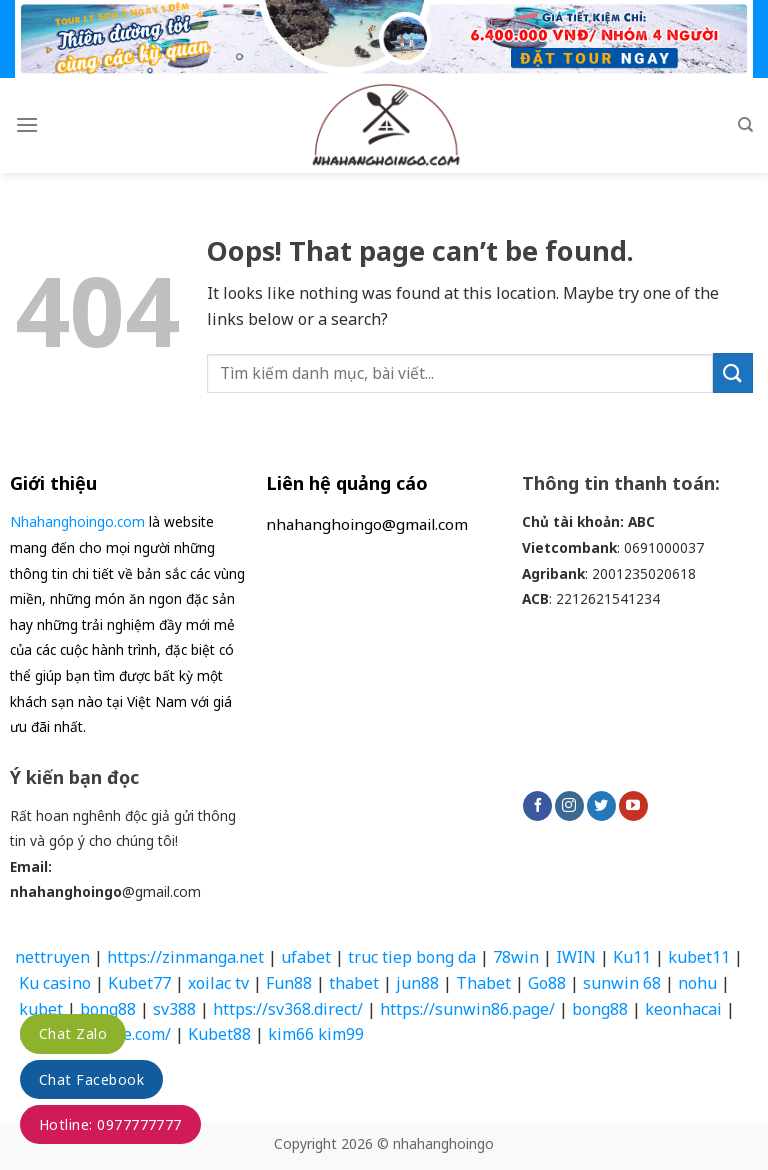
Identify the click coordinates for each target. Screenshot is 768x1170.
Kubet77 (139, 983)
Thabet (483, 983)
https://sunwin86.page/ (467, 1009)
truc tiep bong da (412, 957)
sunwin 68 (622, 983)
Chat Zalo (73, 1033)
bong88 (108, 1009)
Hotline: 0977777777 (110, 1124)
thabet (354, 983)
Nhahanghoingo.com (77, 521)
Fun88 (289, 983)
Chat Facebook (91, 1079)
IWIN (576, 957)
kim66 (291, 1034)
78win (516, 957)
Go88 (547, 983)
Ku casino (55, 983)
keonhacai (683, 1009)
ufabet (306, 957)
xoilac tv (218, 983)
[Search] (745, 125)
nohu (697, 983)
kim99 (345, 1034)
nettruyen (52, 957)
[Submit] (733, 372)
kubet (41, 1009)
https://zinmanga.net (185, 957)
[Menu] (27, 124)
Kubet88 (219, 1034)
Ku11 (632, 957)
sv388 (174, 1009)
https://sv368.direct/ (288, 1009)
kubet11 (699, 957)
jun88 (417, 983)
